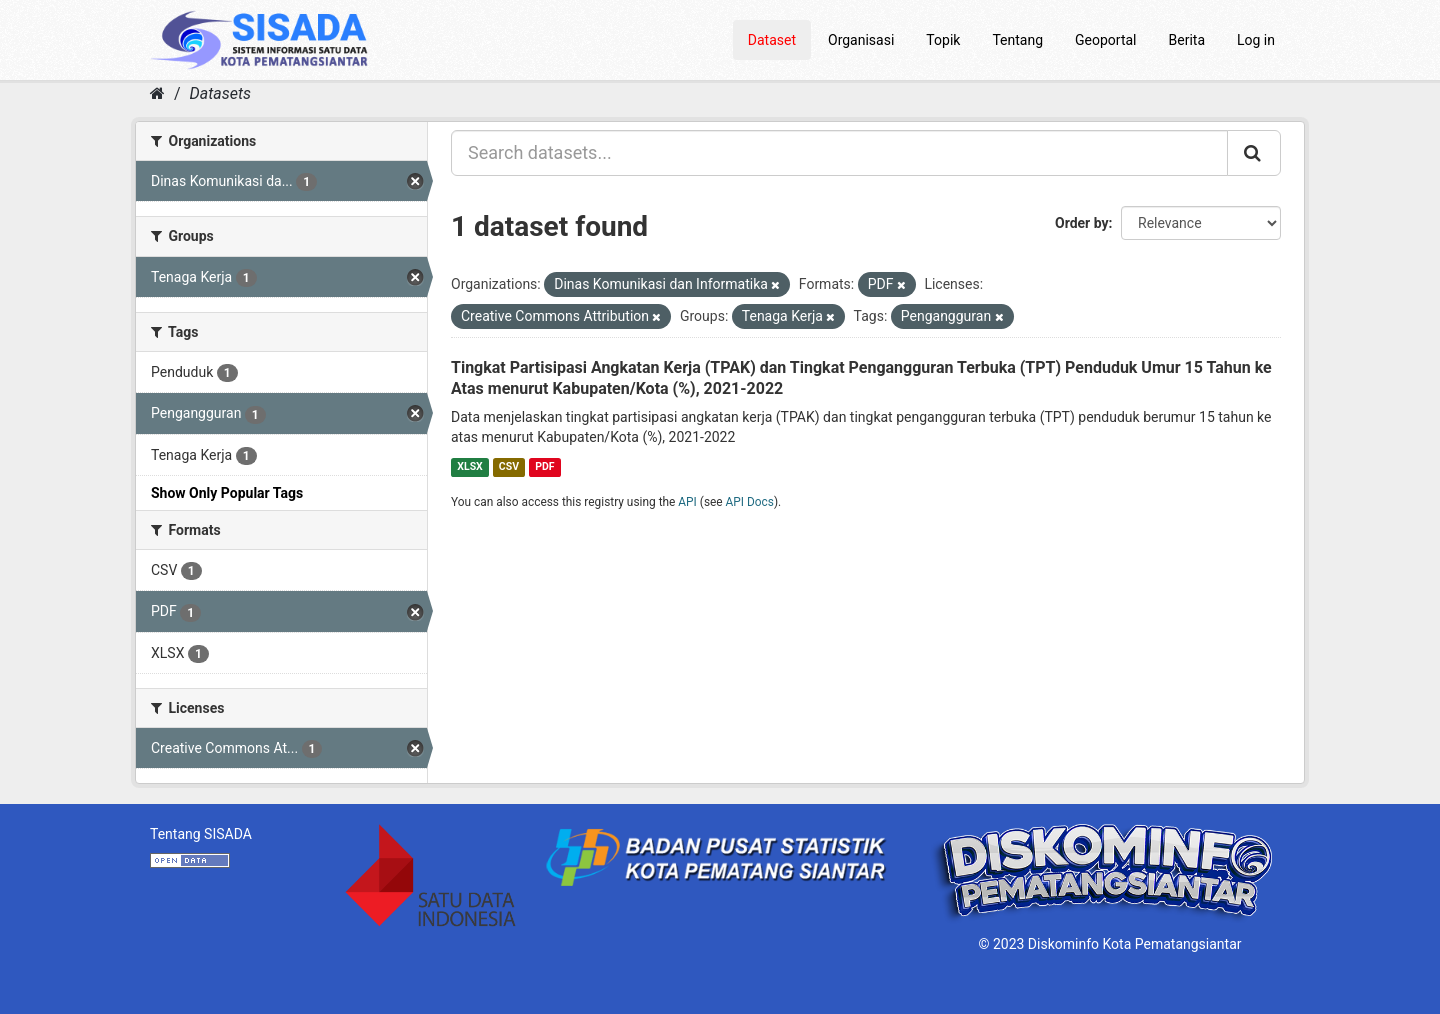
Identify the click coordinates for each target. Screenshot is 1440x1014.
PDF (544, 466)
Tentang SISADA (201, 834)
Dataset (772, 40)
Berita (1187, 40)
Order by (1082, 223)
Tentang (1017, 40)
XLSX (469, 466)
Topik (943, 40)
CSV (509, 466)
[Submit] (1254, 153)
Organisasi (861, 40)
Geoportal (1105, 40)
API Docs (750, 502)
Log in (1256, 40)
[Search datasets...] (839, 153)
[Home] (157, 93)
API (687, 502)
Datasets (220, 93)
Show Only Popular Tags (227, 493)
